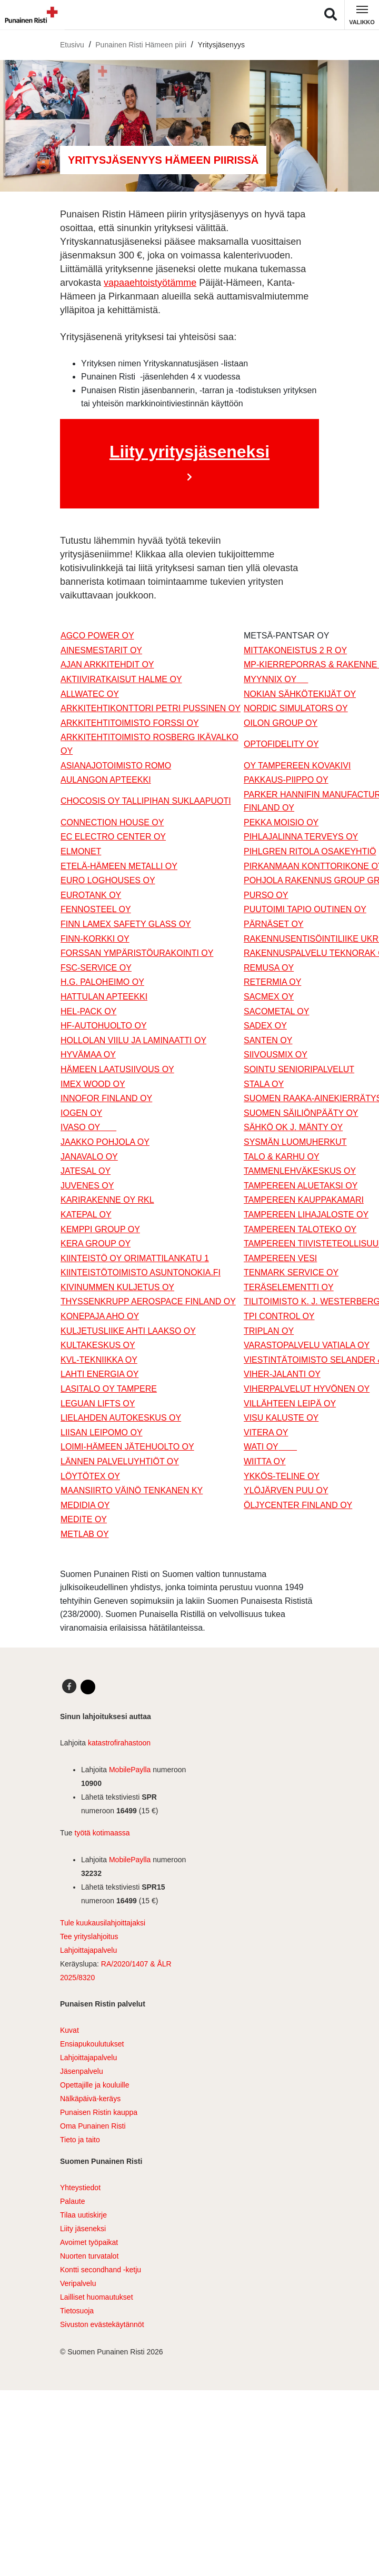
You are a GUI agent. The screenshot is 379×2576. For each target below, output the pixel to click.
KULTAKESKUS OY (98, 1345)
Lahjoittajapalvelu (88, 1950)
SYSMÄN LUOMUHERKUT (295, 1141)
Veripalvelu (78, 2283)
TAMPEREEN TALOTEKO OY (300, 1229)
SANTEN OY (268, 1040)
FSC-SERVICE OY (96, 967)
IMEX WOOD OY (93, 1084)
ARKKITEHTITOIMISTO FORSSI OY (130, 722)
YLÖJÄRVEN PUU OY (286, 1490)
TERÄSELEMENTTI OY (289, 1287)
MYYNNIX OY (276, 679)
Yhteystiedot (80, 2187)
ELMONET (81, 851)
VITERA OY (266, 1432)
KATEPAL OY (86, 1214)
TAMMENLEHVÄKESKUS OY (300, 1170)
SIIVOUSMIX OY (275, 1054)
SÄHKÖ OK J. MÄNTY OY (293, 1127)
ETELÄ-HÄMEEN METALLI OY (119, 866)
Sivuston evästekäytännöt (102, 2324)
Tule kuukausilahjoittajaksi (102, 1923)
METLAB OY (85, 1534)
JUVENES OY (87, 1185)
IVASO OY (88, 1127)
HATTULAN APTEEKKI (104, 996)
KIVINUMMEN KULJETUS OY (117, 1287)
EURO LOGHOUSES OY (108, 880)
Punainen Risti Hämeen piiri (140, 45)
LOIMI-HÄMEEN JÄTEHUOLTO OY (127, 1446)
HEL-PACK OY (88, 1011)
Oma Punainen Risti (93, 2126)
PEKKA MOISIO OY (281, 822)
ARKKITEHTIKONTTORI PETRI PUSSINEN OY (151, 708)
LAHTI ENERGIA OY (99, 1374)
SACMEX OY (269, 996)
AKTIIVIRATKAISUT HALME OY (121, 679)
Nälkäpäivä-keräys (90, 2098)
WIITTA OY (265, 1461)
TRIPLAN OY (269, 1330)
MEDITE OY (84, 1519)
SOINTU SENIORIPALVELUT (299, 1069)
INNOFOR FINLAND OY (106, 1098)
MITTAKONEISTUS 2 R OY (295, 650)
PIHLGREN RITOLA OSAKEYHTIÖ (310, 851)
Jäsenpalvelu (81, 2071)
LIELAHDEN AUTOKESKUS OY (121, 1417)
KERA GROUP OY (96, 1243)
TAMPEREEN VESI (280, 1258)
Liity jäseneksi (83, 2228)
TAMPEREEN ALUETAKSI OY (300, 1185)
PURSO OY (266, 895)
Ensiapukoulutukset (92, 2044)
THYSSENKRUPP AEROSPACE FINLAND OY (148, 1301)
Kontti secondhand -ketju (100, 2269)
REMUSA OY (269, 967)
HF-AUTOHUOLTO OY (104, 1025)
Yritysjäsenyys (220, 45)
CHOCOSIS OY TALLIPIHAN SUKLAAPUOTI (146, 800)
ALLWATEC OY (90, 694)
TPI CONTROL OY (279, 1316)
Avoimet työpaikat (89, 2242)
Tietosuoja (77, 2311)
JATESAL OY (86, 1170)
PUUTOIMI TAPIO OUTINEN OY (305, 909)
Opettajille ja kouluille (94, 2085)
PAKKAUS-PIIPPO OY (286, 779)
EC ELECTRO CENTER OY (113, 836)
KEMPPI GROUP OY (100, 1229)
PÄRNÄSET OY (274, 924)
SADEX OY (265, 1025)
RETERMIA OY (272, 981)
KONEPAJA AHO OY (100, 1316)
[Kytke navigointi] (361, 14)
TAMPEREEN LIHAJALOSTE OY (306, 1214)
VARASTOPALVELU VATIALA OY (307, 1345)
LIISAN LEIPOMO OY (102, 1432)
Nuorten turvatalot (89, 2256)
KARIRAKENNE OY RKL (107, 1199)
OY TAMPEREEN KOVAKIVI (297, 765)
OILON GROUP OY (280, 722)
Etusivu (72, 45)
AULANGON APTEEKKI (106, 779)
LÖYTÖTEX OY (90, 1476)
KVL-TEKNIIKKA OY (99, 1359)
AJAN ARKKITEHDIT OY (107, 664)
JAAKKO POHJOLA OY (105, 1141)
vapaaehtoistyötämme (150, 282)
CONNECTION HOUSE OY (112, 822)
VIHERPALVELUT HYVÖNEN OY (307, 1388)
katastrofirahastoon (119, 1743)
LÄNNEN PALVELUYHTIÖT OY (120, 1461)
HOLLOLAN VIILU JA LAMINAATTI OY (133, 1040)
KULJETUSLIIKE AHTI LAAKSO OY (128, 1330)
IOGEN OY (81, 1113)
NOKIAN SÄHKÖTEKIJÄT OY (300, 694)
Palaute (72, 2201)
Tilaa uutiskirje (83, 2215)
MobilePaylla (130, 1769)
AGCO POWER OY (97, 635)
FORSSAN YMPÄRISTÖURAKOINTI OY (137, 952)
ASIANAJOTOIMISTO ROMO (116, 765)
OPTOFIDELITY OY (281, 744)
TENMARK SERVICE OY (291, 1272)
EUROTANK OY (91, 895)
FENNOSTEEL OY (96, 909)
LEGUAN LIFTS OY (98, 1403)
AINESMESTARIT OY (101, 650)
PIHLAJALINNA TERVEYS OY (301, 836)
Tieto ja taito (80, 2139)
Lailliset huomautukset (96, 2297)
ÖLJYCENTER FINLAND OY (298, 1505)
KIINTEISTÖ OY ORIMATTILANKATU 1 (135, 1258)
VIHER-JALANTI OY (282, 1374)
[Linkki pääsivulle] (29, 14)
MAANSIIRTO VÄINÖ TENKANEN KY (132, 1490)
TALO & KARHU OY (282, 1156)
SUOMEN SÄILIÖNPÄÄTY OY (301, 1113)
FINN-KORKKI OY (95, 938)
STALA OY (264, 1084)
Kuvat (69, 2030)
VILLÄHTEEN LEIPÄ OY (290, 1403)
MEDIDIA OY (85, 1505)
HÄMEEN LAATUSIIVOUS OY (117, 1069)
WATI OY (270, 1446)
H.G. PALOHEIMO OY (102, 981)
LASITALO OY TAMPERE (109, 1388)
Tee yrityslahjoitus (89, 1936)
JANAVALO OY (89, 1156)
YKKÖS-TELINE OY (282, 1476)
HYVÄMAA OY (88, 1054)
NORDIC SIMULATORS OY (296, 708)
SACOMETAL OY (276, 1011)
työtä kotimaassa (102, 1833)
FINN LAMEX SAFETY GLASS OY (126, 924)
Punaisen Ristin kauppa (98, 2112)
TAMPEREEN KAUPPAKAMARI (304, 1199)
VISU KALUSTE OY (281, 1417)
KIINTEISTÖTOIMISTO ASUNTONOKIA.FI (141, 1272)
